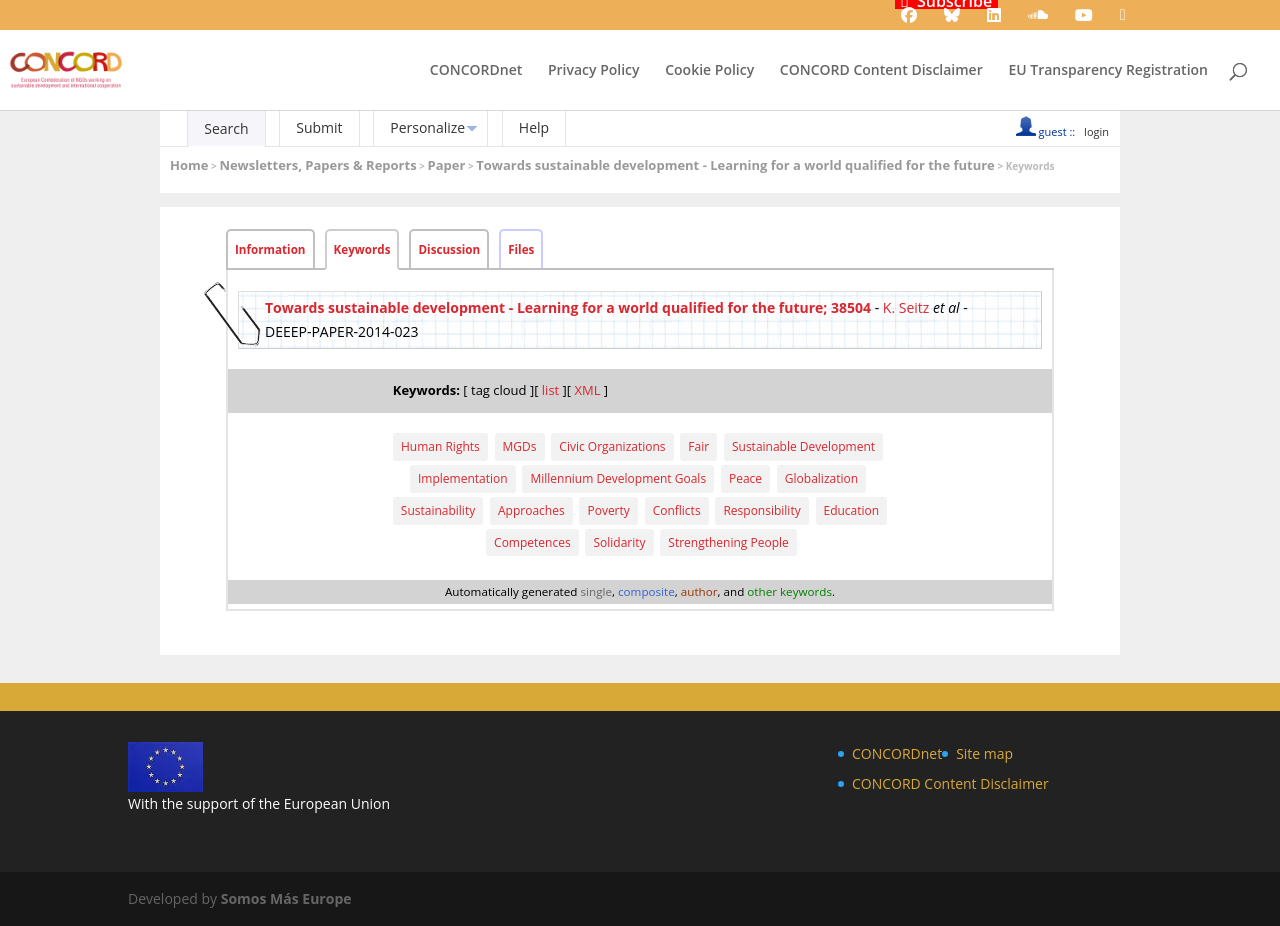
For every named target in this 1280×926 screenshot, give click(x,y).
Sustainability (438, 510)
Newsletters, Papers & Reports (317, 165)
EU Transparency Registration (1108, 71)
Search (226, 128)
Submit (319, 127)
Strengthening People (728, 542)
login (1096, 131)
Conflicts (677, 510)
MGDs (520, 446)
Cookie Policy (709, 71)
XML (587, 390)
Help (534, 127)
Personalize (427, 127)
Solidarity (619, 542)
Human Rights (440, 446)
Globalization (821, 478)
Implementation (463, 478)
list (550, 390)
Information (270, 249)
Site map (984, 753)
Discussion (449, 249)
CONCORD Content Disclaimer (881, 71)
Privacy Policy (594, 71)
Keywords (362, 249)
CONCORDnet (476, 71)
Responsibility (761, 510)
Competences (532, 542)
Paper (447, 165)
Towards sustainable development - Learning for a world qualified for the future (735, 165)
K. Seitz (906, 307)
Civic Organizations (612, 446)
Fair (698, 446)
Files (521, 249)
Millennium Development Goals (618, 478)
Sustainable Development (803, 446)
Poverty (608, 510)
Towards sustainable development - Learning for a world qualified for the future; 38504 (568, 307)
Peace (745, 478)
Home (189, 165)
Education (852, 510)
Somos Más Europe (286, 898)
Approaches (531, 510)
